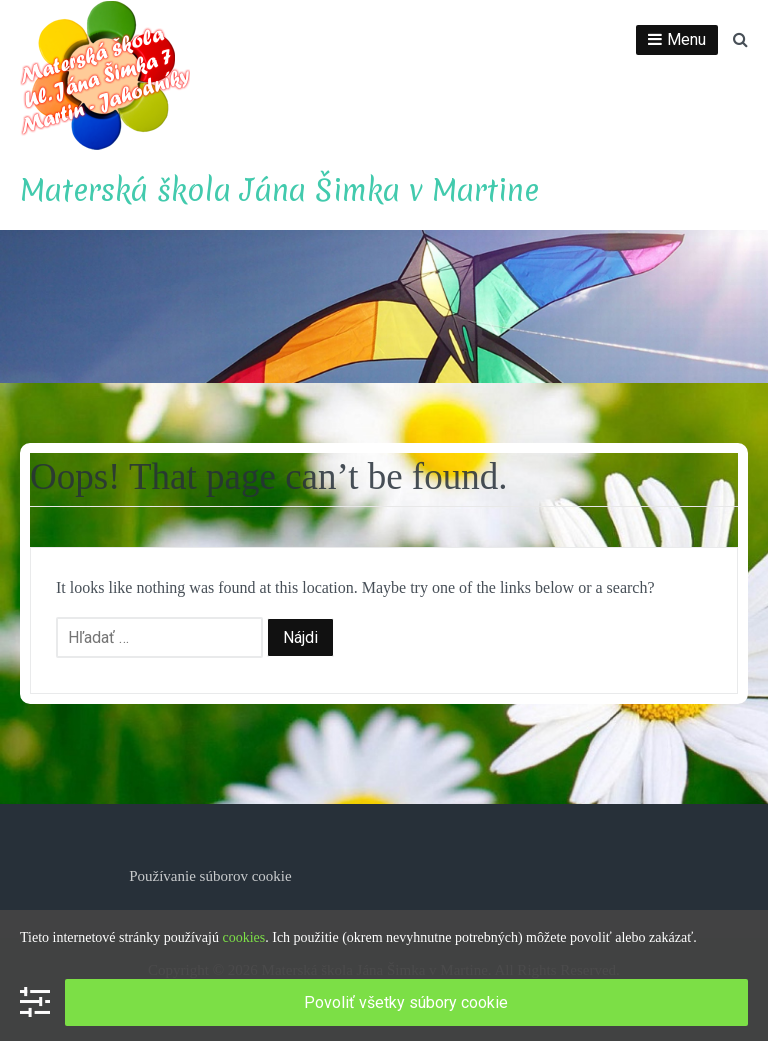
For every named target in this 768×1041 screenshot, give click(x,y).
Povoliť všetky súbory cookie (406, 1002)
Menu (686, 39)
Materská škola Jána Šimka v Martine (279, 190)
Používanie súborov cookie (210, 876)
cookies (243, 937)
